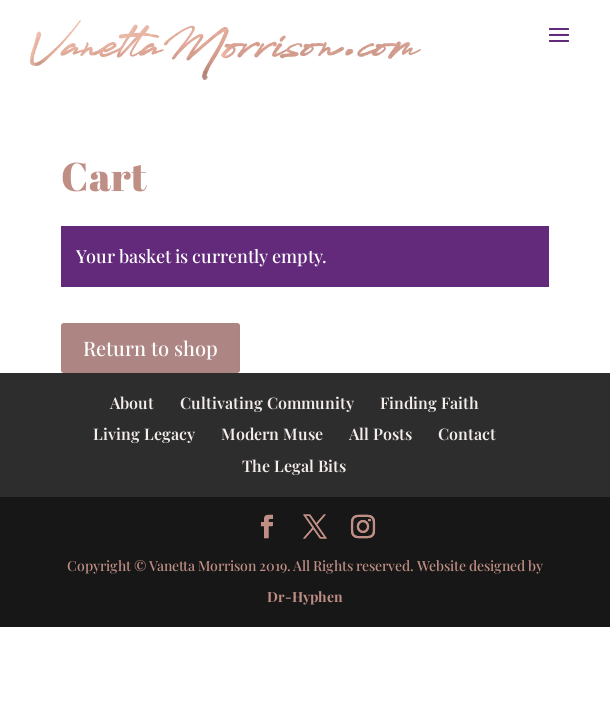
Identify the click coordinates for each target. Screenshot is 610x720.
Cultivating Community (267, 402)
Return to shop (150, 347)
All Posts (380, 433)
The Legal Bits (294, 465)
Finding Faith (429, 402)
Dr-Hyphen (305, 596)
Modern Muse (272, 433)
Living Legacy (144, 433)
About (132, 402)
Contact (467, 433)
